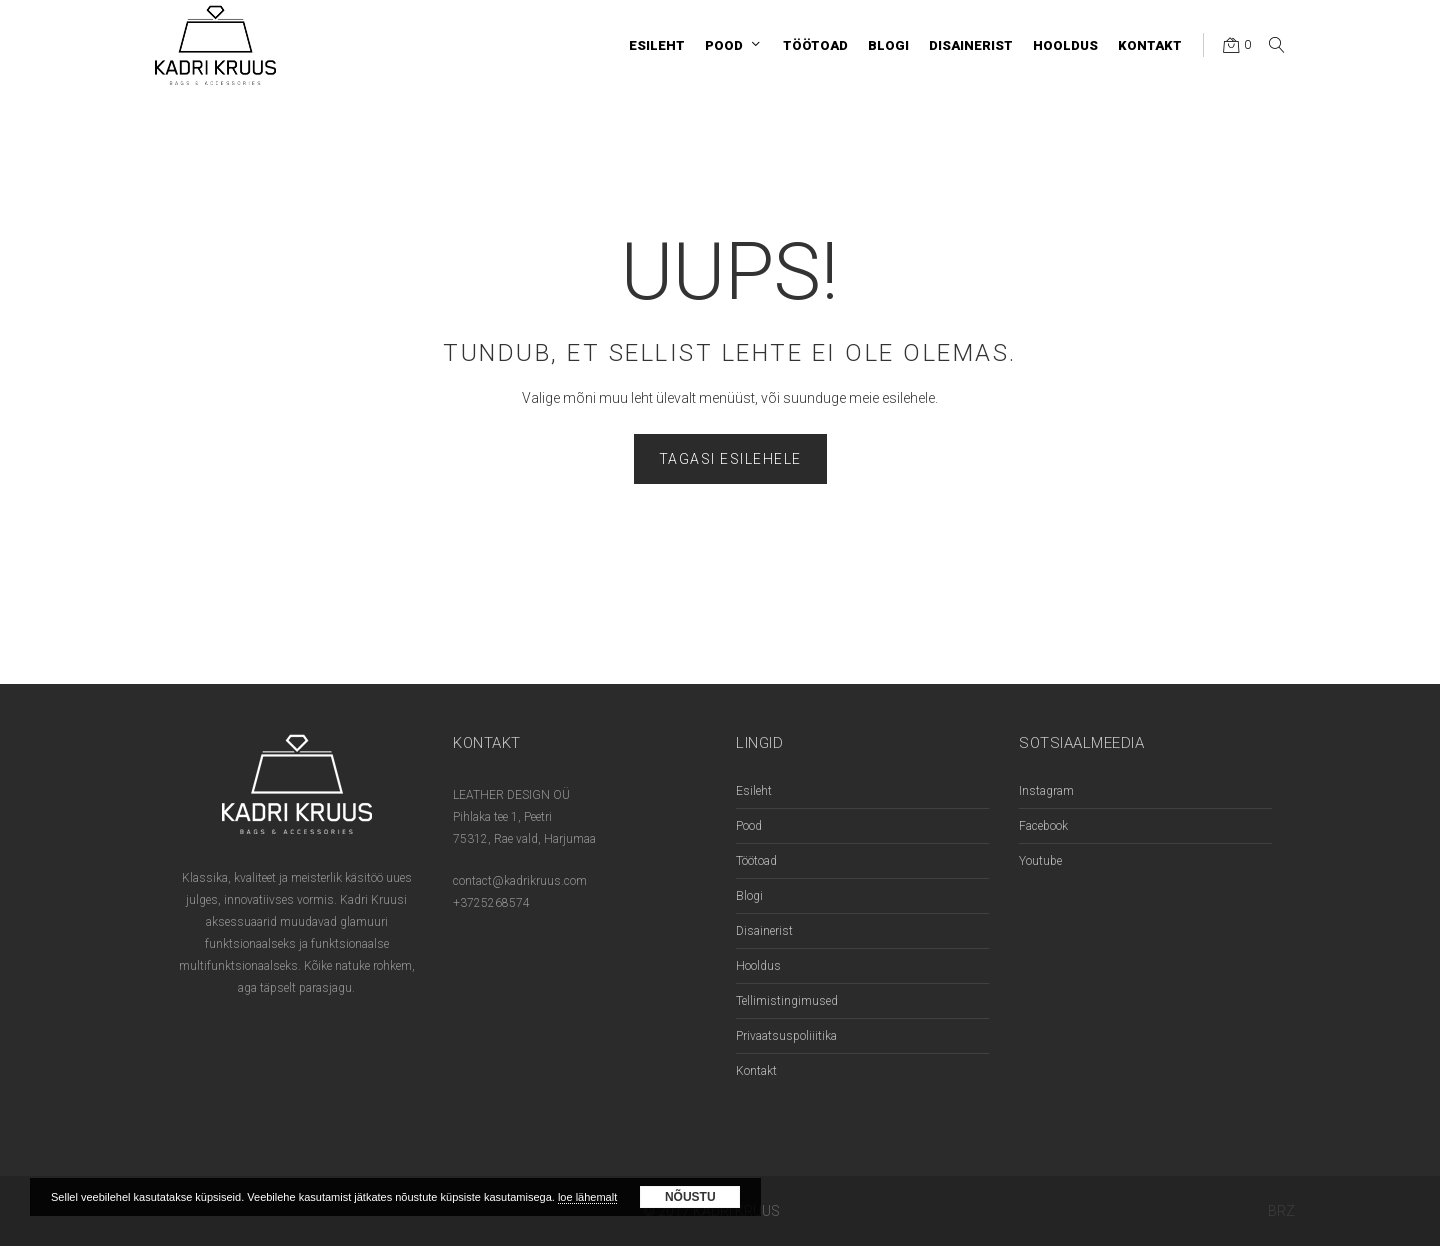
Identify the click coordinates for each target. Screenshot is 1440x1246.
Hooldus (758, 966)
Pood (749, 826)
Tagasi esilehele (730, 459)
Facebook (1043, 826)
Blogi (749, 896)
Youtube (1040, 861)
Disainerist (764, 931)
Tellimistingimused (787, 1001)
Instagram (1046, 791)
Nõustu (690, 1197)
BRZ (1281, 1211)
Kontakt (756, 1071)
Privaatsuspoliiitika (786, 1036)
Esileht (754, 791)
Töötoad (756, 861)
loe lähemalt (587, 1197)
